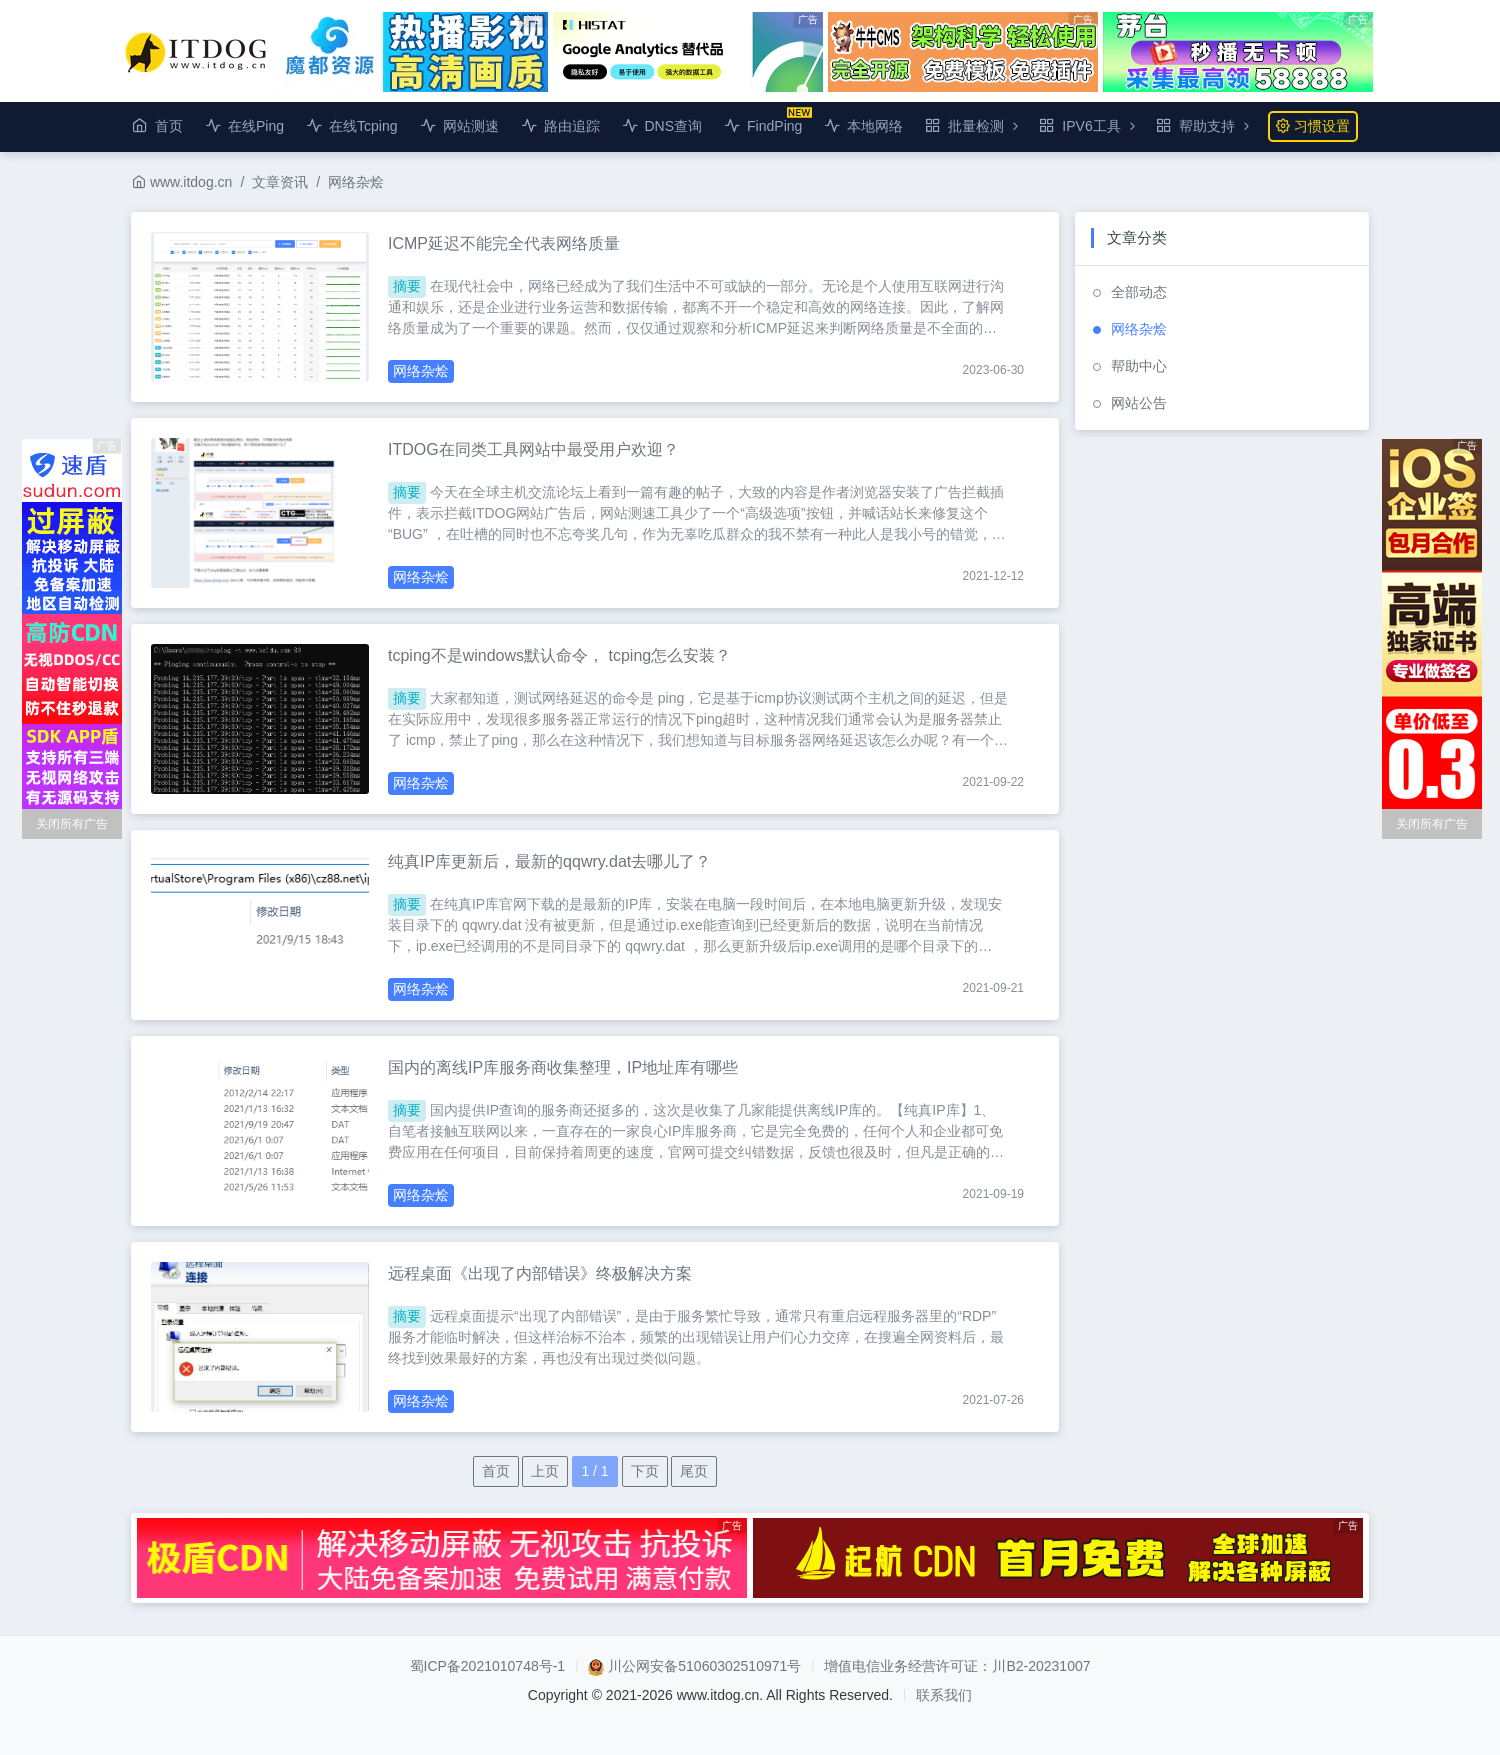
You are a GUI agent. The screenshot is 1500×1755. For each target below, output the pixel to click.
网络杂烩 (356, 182)
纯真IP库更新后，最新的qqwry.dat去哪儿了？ (549, 861)
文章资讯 (280, 182)
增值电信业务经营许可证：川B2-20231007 (957, 1666)
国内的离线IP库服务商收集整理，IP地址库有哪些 (563, 1067)
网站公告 (1139, 403)
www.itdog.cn (182, 182)
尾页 (694, 1471)
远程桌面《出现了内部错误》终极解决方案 (540, 1273)
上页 (545, 1471)
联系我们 (944, 1695)
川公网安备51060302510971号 (704, 1666)
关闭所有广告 (72, 824)
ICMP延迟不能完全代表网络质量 (504, 243)
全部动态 (1139, 292)
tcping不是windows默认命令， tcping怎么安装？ (559, 655)
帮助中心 (1139, 366)
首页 (496, 1471)
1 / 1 (594, 1471)
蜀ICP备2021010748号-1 (488, 1666)
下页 (645, 1471)
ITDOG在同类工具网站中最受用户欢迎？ (533, 449)
